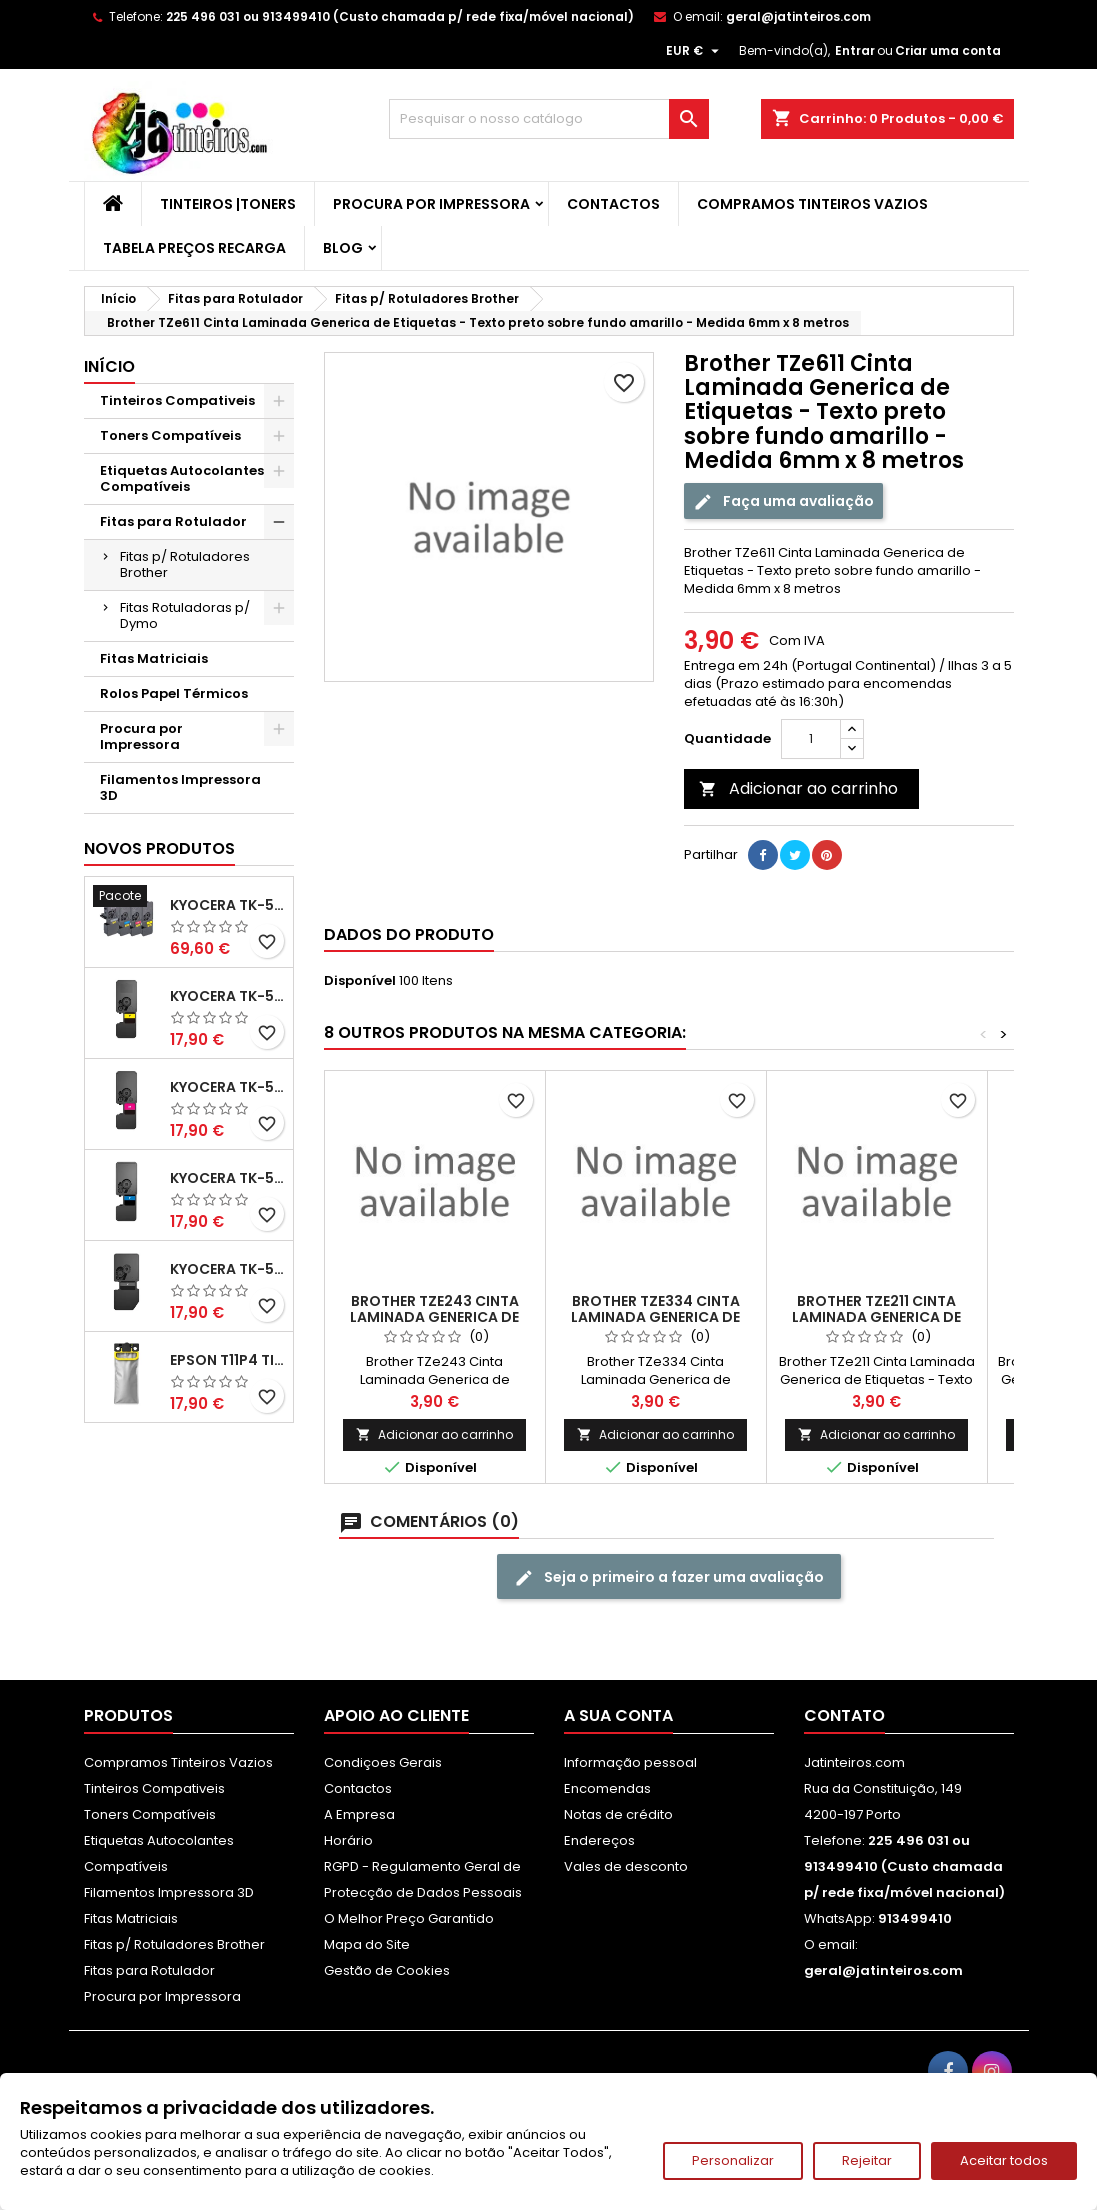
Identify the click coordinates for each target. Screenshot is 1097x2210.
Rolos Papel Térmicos (174, 693)
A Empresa (359, 1814)
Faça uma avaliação (783, 501)
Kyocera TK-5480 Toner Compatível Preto (227, 1269)
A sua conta (618, 1715)
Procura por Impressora (431, 204)
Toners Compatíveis (170, 435)
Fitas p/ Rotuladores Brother (185, 564)
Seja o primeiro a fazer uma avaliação (669, 1577)
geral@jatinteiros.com (798, 16)
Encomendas (607, 1788)
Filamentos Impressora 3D (180, 787)
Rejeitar (867, 2160)
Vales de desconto (626, 1866)
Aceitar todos (1004, 2160)
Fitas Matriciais (154, 658)
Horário (348, 1840)
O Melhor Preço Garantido (409, 1918)
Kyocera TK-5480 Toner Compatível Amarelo (227, 996)
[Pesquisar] (549, 119)
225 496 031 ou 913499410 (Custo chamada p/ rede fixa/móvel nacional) (400, 16)
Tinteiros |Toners (228, 204)
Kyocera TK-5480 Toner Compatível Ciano (227, 1178)
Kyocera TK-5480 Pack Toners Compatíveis (227, 905)
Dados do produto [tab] (409, 934)
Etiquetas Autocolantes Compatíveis (182, 478)
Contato (844, 1715)
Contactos (613, 204)
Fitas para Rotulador (173, 521)
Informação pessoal (630, 1762)
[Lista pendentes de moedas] (695, 51)
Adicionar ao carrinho (798, 788)
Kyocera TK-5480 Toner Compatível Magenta (227, 1087)
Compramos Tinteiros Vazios (812, 204)
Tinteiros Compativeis (177, 400)
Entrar (855, 50)
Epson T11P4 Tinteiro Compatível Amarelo (227, 1360)
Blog (343, 248)
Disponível (360, 981)
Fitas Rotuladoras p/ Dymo (185, 615)
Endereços (599, 1840)
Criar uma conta (948, 50)
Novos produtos (159, 848)
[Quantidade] (811, 739)
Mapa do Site (367, 1944)
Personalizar (733, 2160)
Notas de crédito (618, 1814)
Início (109, 366)
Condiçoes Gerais (383, 1762)
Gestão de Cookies (387, 1970)
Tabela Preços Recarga (194, 248)
